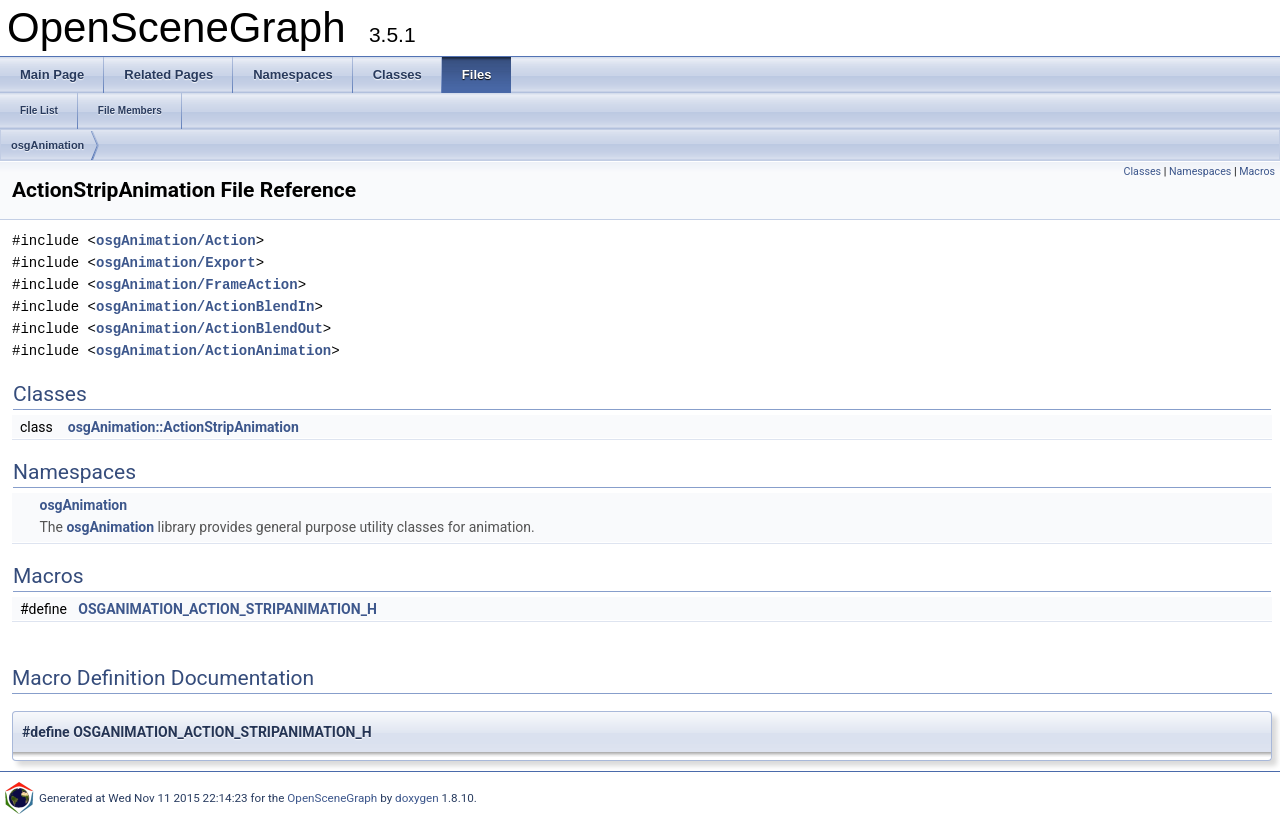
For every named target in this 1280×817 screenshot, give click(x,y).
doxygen (417, 798)
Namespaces (1200, 171)
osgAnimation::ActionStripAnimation (183, 427)
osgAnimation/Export (176, 262)
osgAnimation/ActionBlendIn (205, 306)
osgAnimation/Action (176, 240)
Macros (1257, 171)
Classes (1142, 171)
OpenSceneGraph (332, 798)
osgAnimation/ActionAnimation (213, 350)
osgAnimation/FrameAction (197, 284)
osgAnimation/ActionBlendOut (209, 328)
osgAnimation (47, 145)
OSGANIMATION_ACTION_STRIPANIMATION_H (227, 609)
